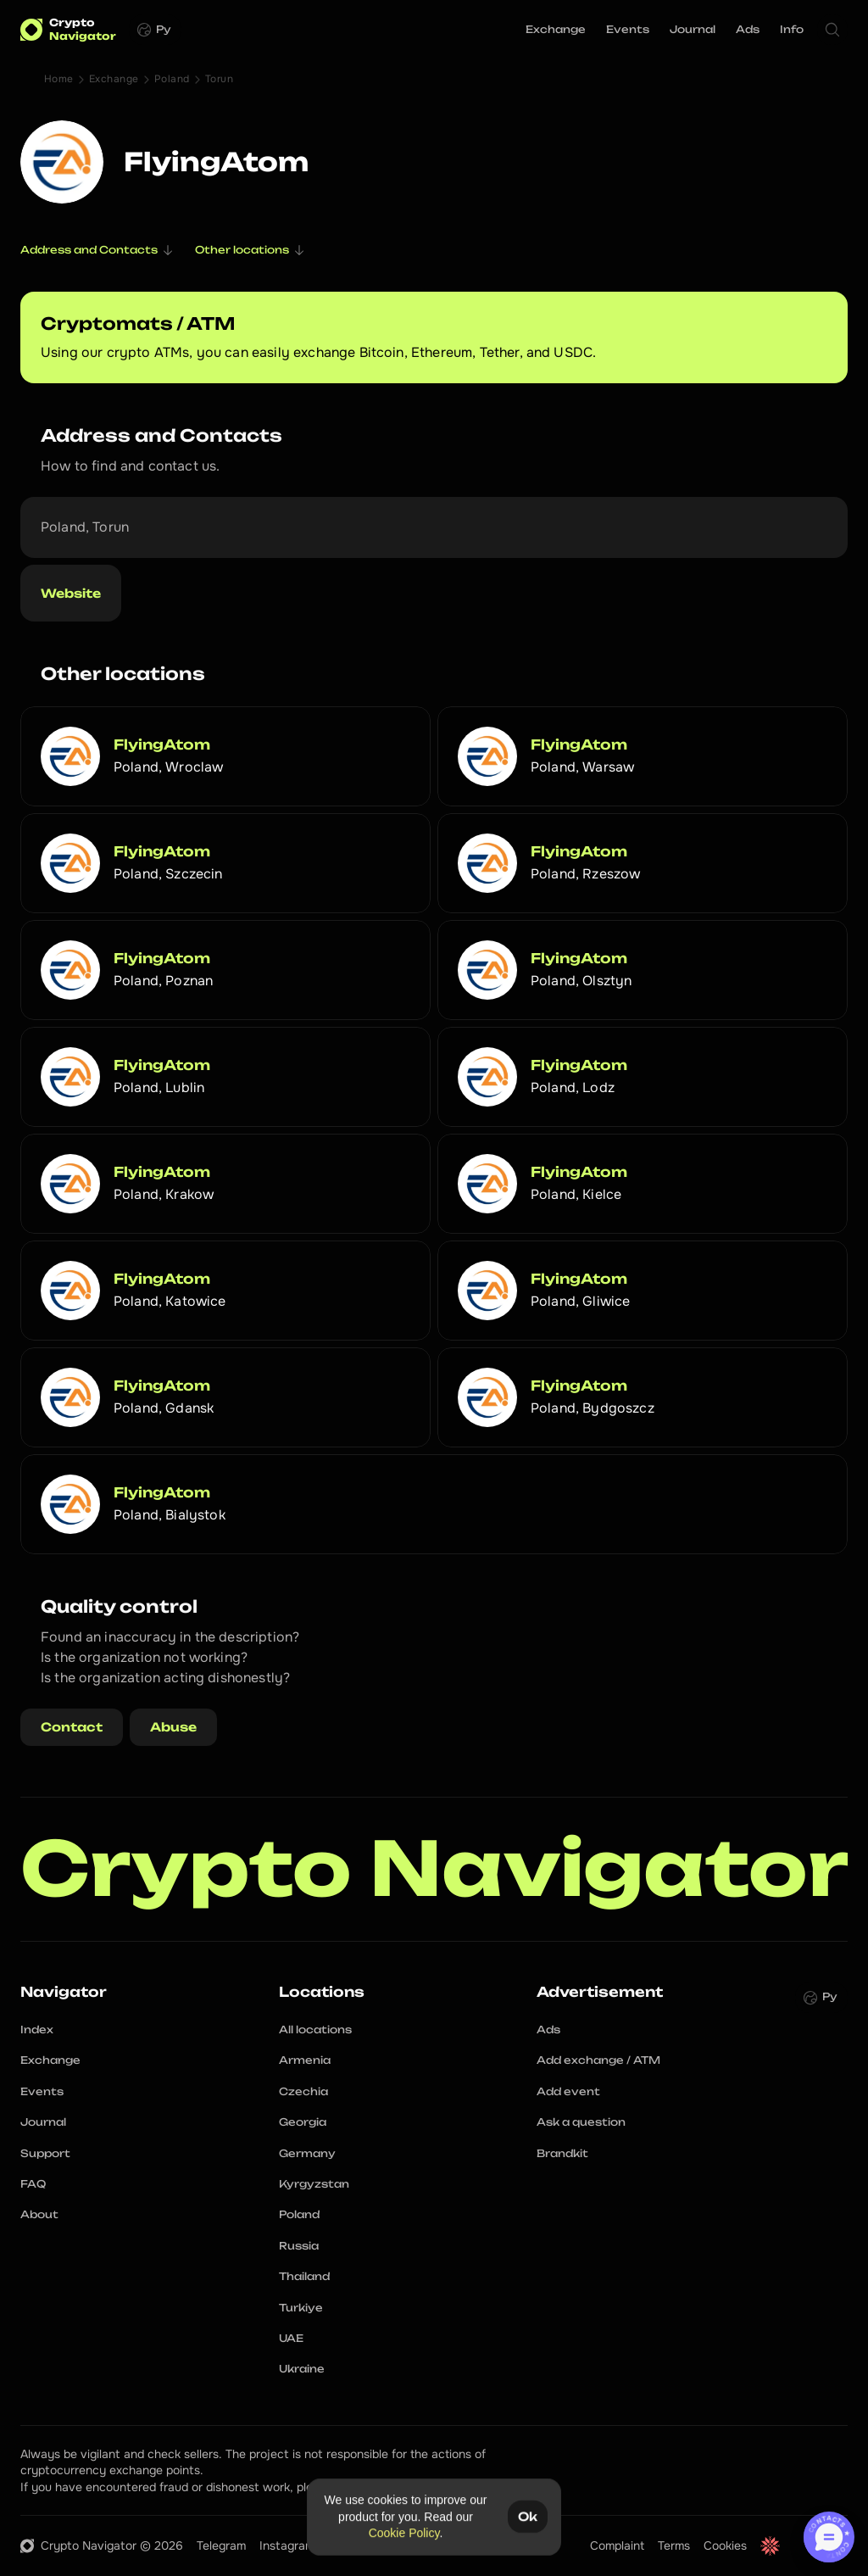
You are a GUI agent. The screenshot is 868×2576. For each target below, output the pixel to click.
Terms (674, 2545)
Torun (219, 79)
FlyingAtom (162, 744)
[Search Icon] (832, 29)
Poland (172, 79)
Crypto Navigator (434, 1869)
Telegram (221, 2545)
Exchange (114, 79)
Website (71, 593)
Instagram (286, 2545)
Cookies (725, 2545)
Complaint (617, 2545)
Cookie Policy (404, 2533)
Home (59, 79)
